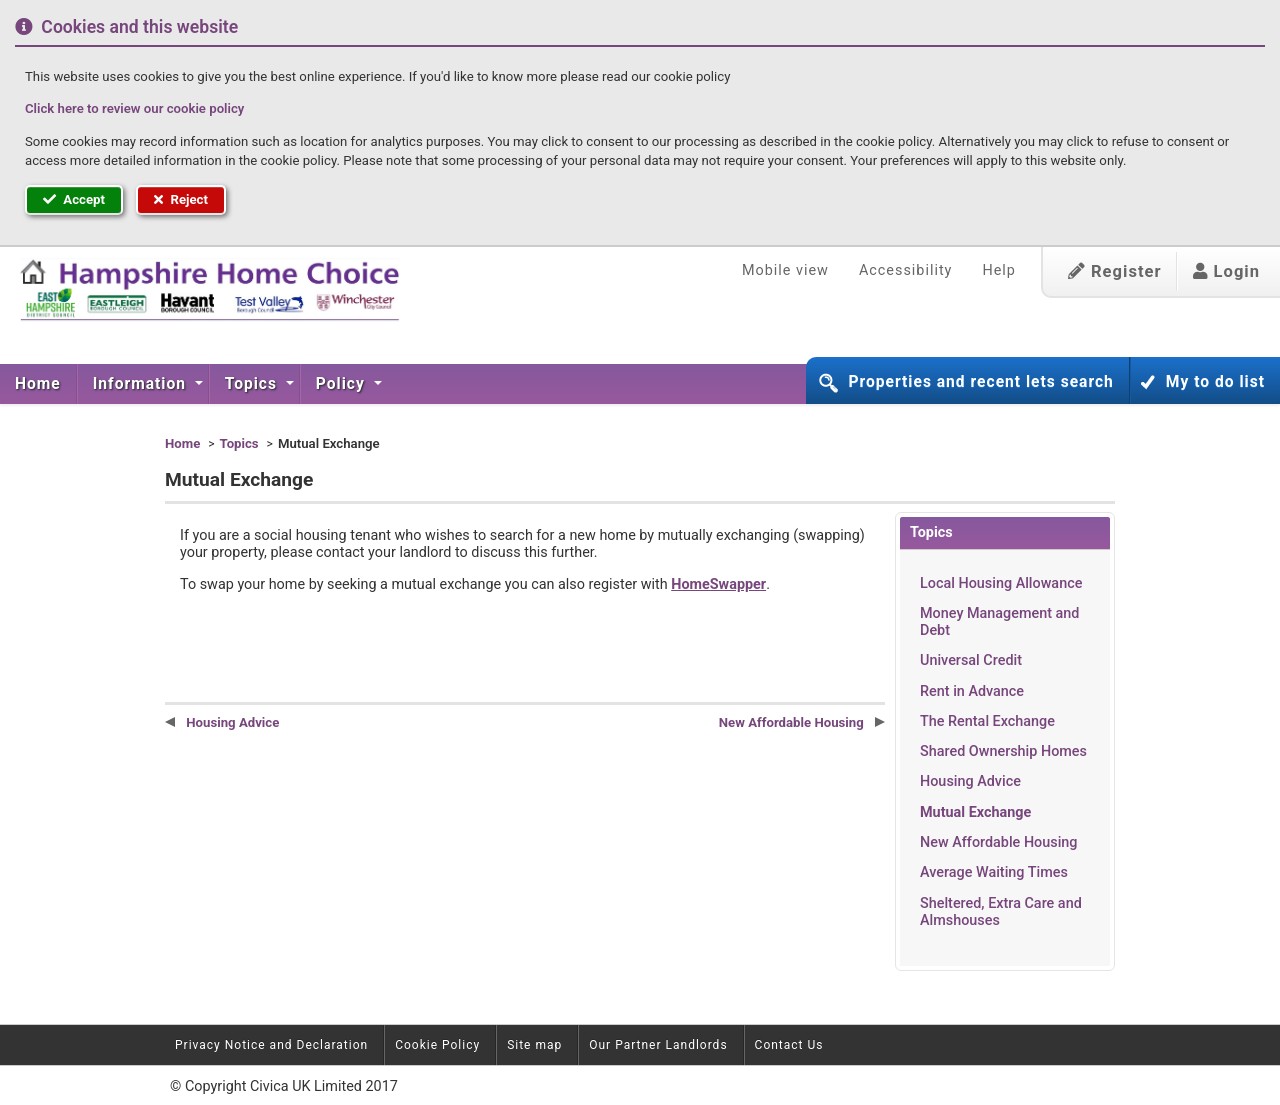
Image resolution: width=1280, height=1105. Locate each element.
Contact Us (789, 1045)
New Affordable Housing (999, 842)
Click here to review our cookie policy (134, 108)
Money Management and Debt (999, 622)
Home (38, 384)
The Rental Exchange (987, 721)
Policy (343, 384)
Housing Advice (970, 781)
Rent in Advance (972, 691)
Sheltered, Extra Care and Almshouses (1001, 912)
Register (1115, 271)
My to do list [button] (1215, 382)
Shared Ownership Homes (1003, 751)
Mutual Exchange (975, 812)
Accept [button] (74, 199)
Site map (534, 1045)
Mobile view (785, 270)
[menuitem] (38, 384)
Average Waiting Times (994, 872)
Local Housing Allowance (1001, 583)
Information (142, 384)
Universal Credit (971, 660)
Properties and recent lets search (980, 382)
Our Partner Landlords (658, 1045)
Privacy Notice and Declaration (271, 1045)
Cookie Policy (437, 1045)
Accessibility (906, 270)
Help (998, 270)
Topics (253, 384)
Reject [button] (181, 199)
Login (1226, 271)
